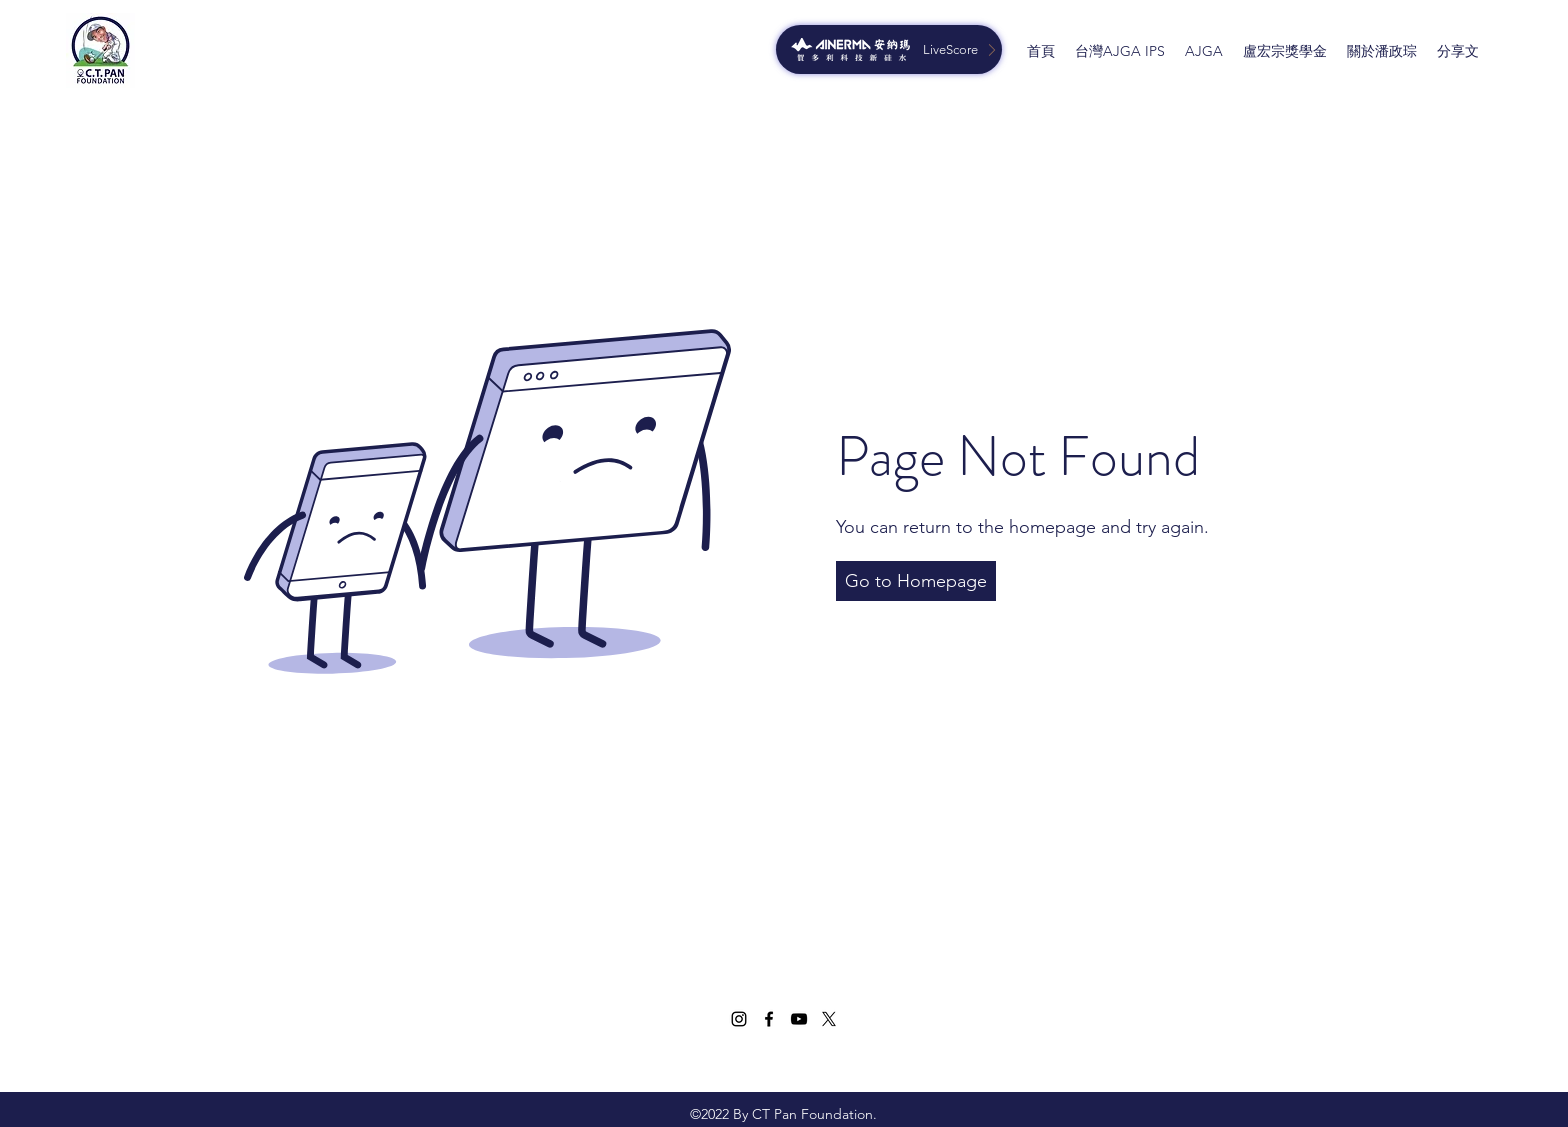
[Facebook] (769, 1019)
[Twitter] (829, 1019)
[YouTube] (799, 1019)
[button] (916, 581)
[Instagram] (739, 1019)
